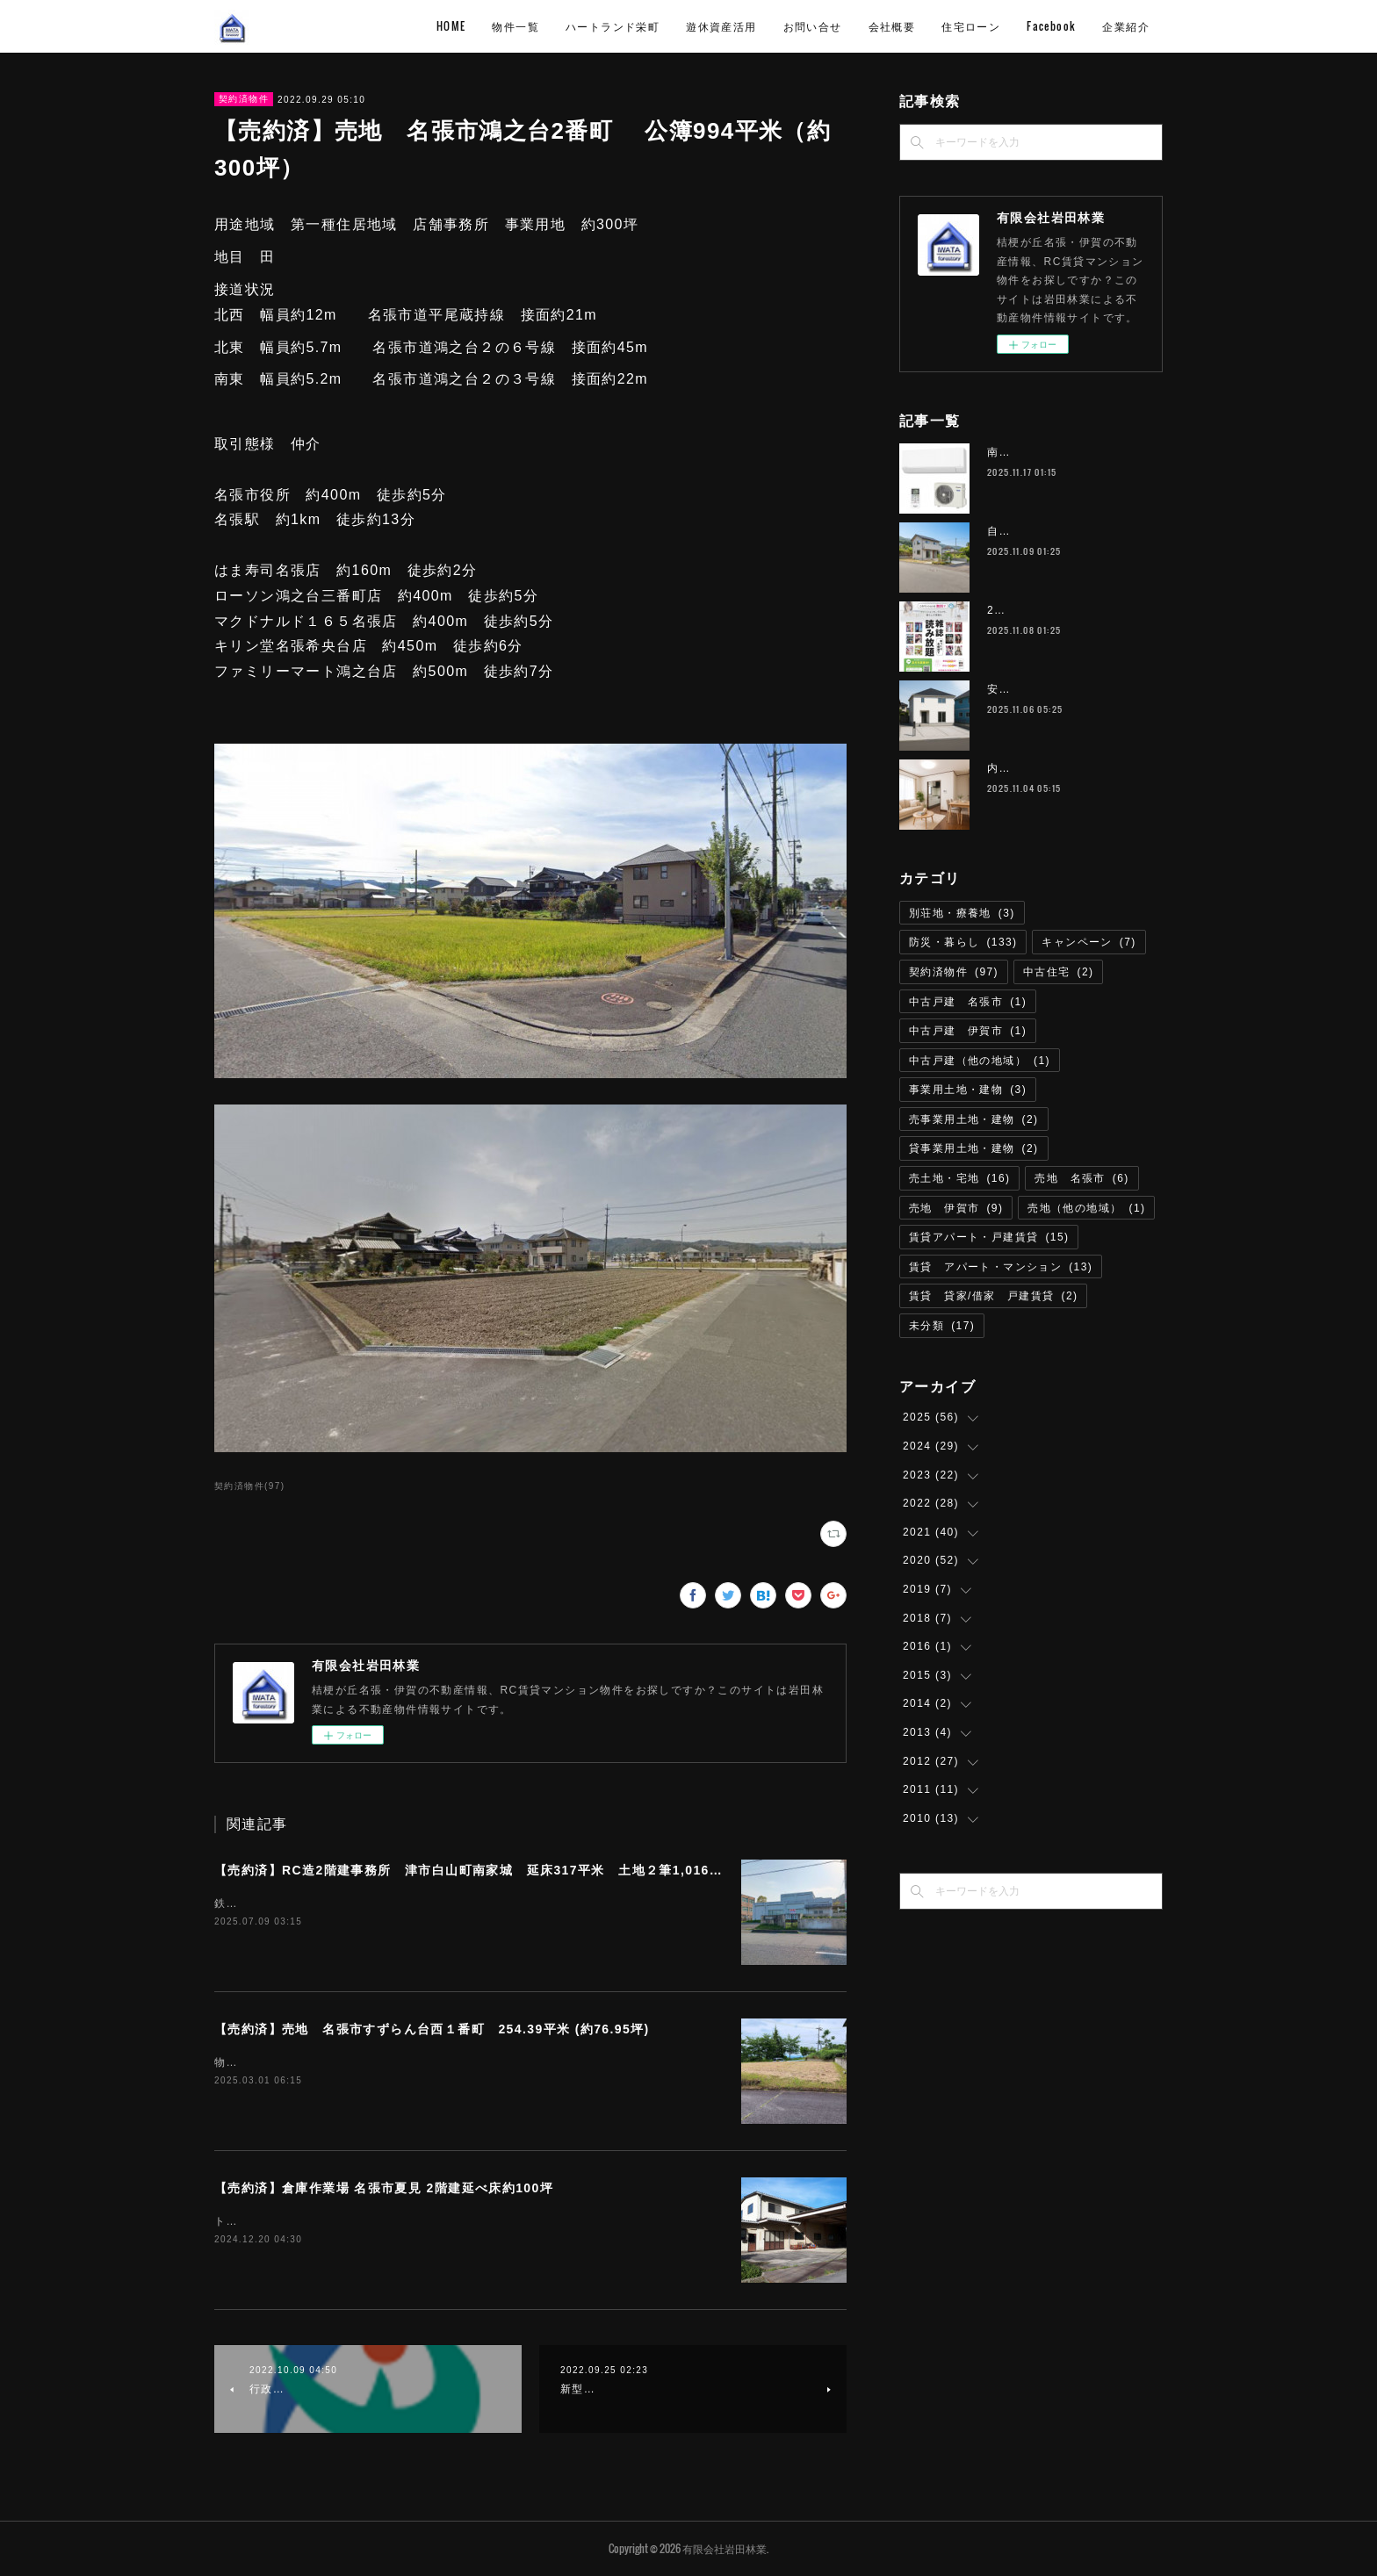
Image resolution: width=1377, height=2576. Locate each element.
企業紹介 (1126, 25)
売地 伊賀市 (956, 1208)
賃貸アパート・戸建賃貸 (989, 1237)
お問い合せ (812, 25)
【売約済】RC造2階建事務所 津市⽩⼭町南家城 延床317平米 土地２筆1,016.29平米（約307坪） (524, 1870)
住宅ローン (970, 25)
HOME (451, 25)
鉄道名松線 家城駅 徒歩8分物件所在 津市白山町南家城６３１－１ (392, 1903)
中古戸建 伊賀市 (968, 1031)
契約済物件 (244, 99)
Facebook (1051, 25)
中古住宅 (1058, 972)
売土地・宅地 (959, 1178)
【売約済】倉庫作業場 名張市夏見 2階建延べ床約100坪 (383, 2188)
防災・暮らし (963, 942)
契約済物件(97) (249, 1486)
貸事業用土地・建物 (974, 1148)
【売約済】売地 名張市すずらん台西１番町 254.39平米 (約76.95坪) (432, 2029)
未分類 (942, 1326)
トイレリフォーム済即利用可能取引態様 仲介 (337, 2221)
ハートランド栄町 (613, 25)
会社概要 (892, 25)
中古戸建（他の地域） (979, 1060)
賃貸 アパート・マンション (1000, 1267)
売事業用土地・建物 (974, 1119)
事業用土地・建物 (968, 1089)
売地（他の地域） (1086, 1208)
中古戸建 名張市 (968, 1002)
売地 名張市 (1081, 1178)
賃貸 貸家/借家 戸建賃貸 (993, 1296)
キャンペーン (1088, 942)
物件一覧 (515, 25)
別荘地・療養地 (962, 913)
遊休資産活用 (721, 25)
